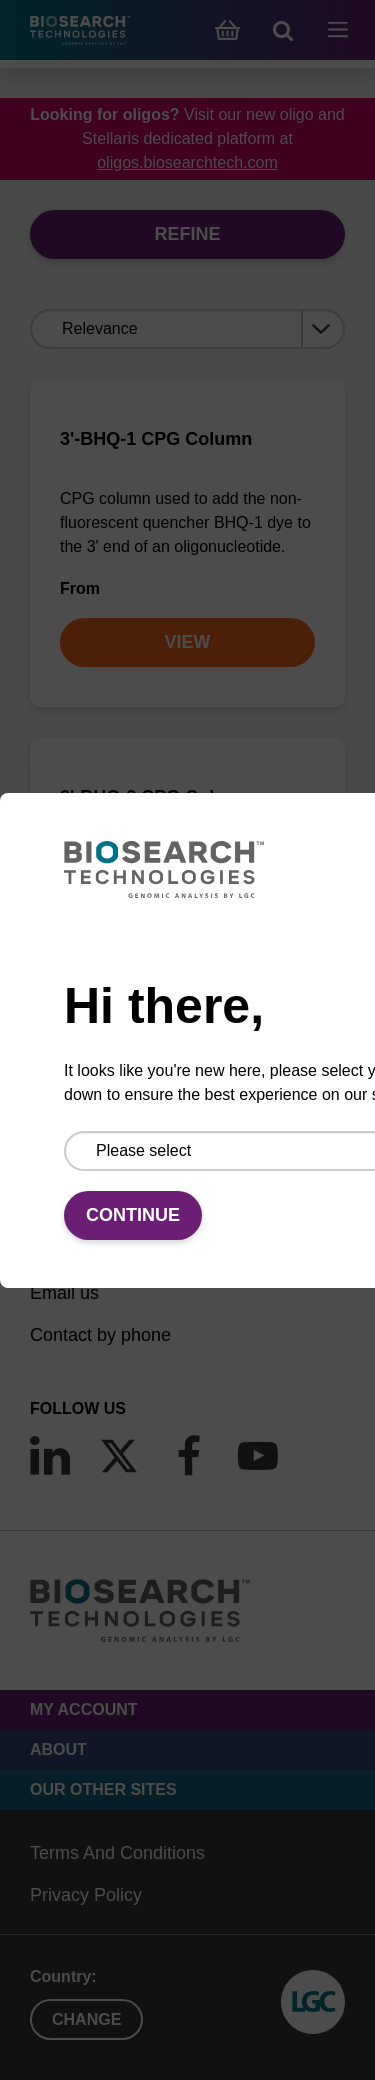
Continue (133, 1215)
